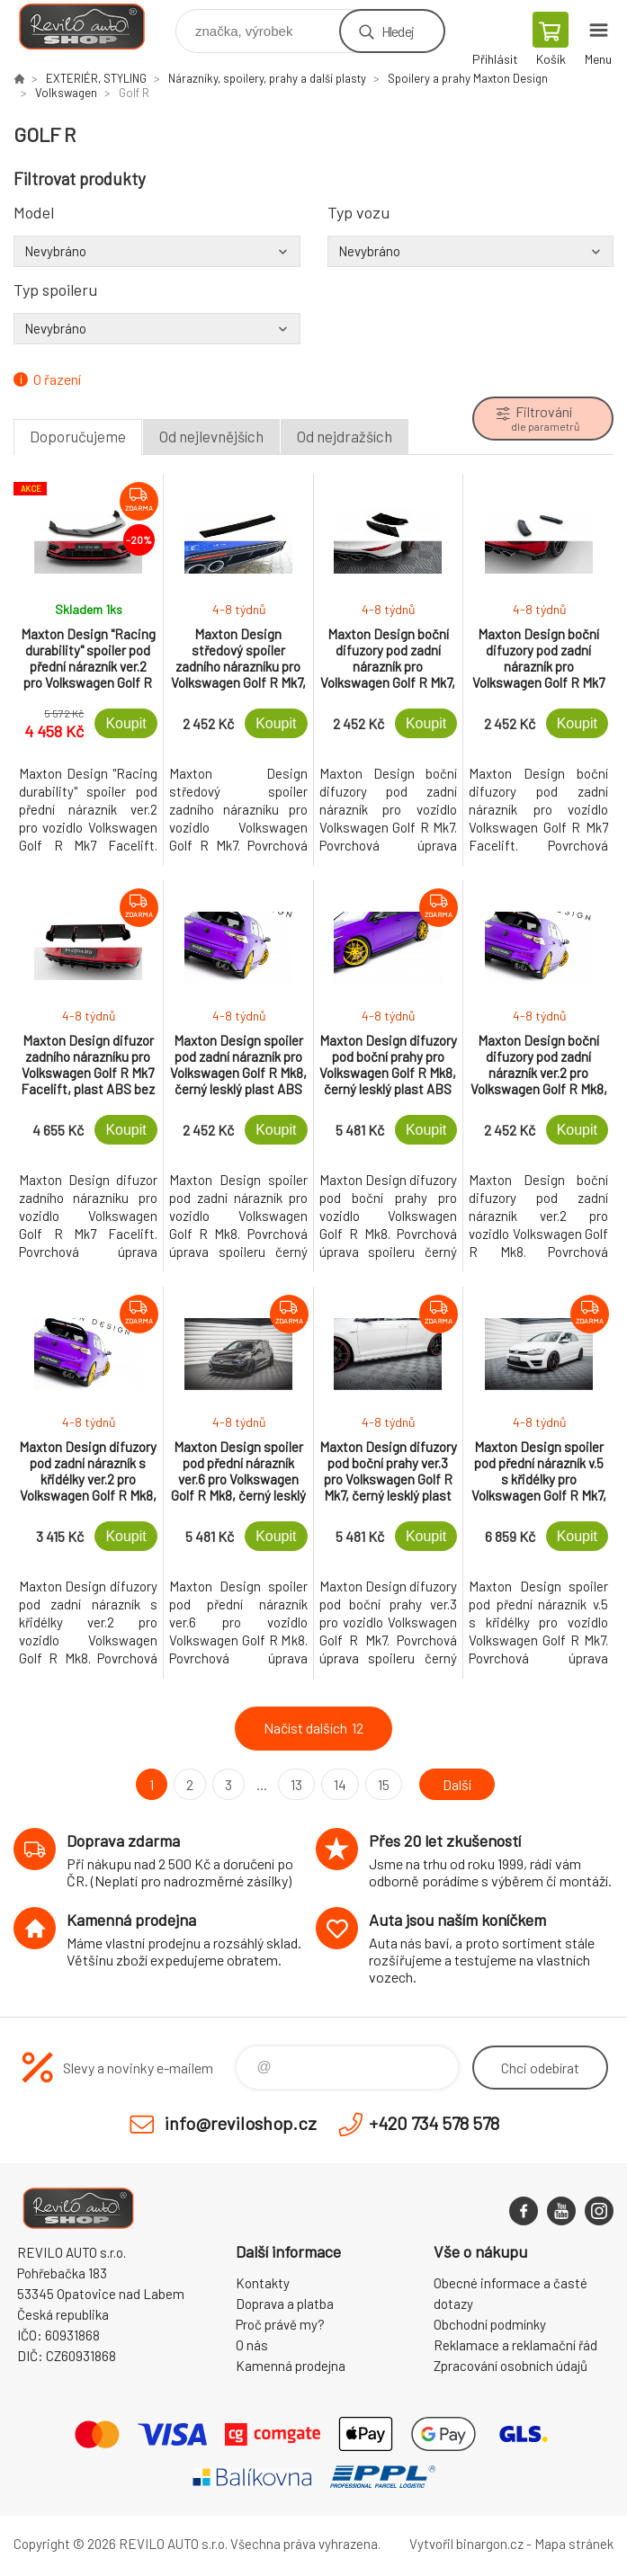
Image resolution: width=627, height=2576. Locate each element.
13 (296, 1784)
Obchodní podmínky (490, 2324)
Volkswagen (66, 92)
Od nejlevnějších (211, 436)
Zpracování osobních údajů (510, 2366)
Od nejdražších (344, 436)
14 (340, 1784)
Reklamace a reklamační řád (515, 2345)
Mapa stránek (574, 2544)
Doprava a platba (285, 2303)
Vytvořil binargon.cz (466, 2544)
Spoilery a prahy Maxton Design (468, 78)
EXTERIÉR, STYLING (96, 78)
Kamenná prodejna (290, 2366)
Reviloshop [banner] (93, 26)
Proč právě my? (280, 2324)
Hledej (397, 31)
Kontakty (263, 2283)
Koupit (125, 723)
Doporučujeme (78, 436)
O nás (252, 2345)
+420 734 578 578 (434, 2123)
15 (384, 1784)
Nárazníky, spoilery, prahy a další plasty (267, 78)
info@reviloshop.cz (241, 2123)
